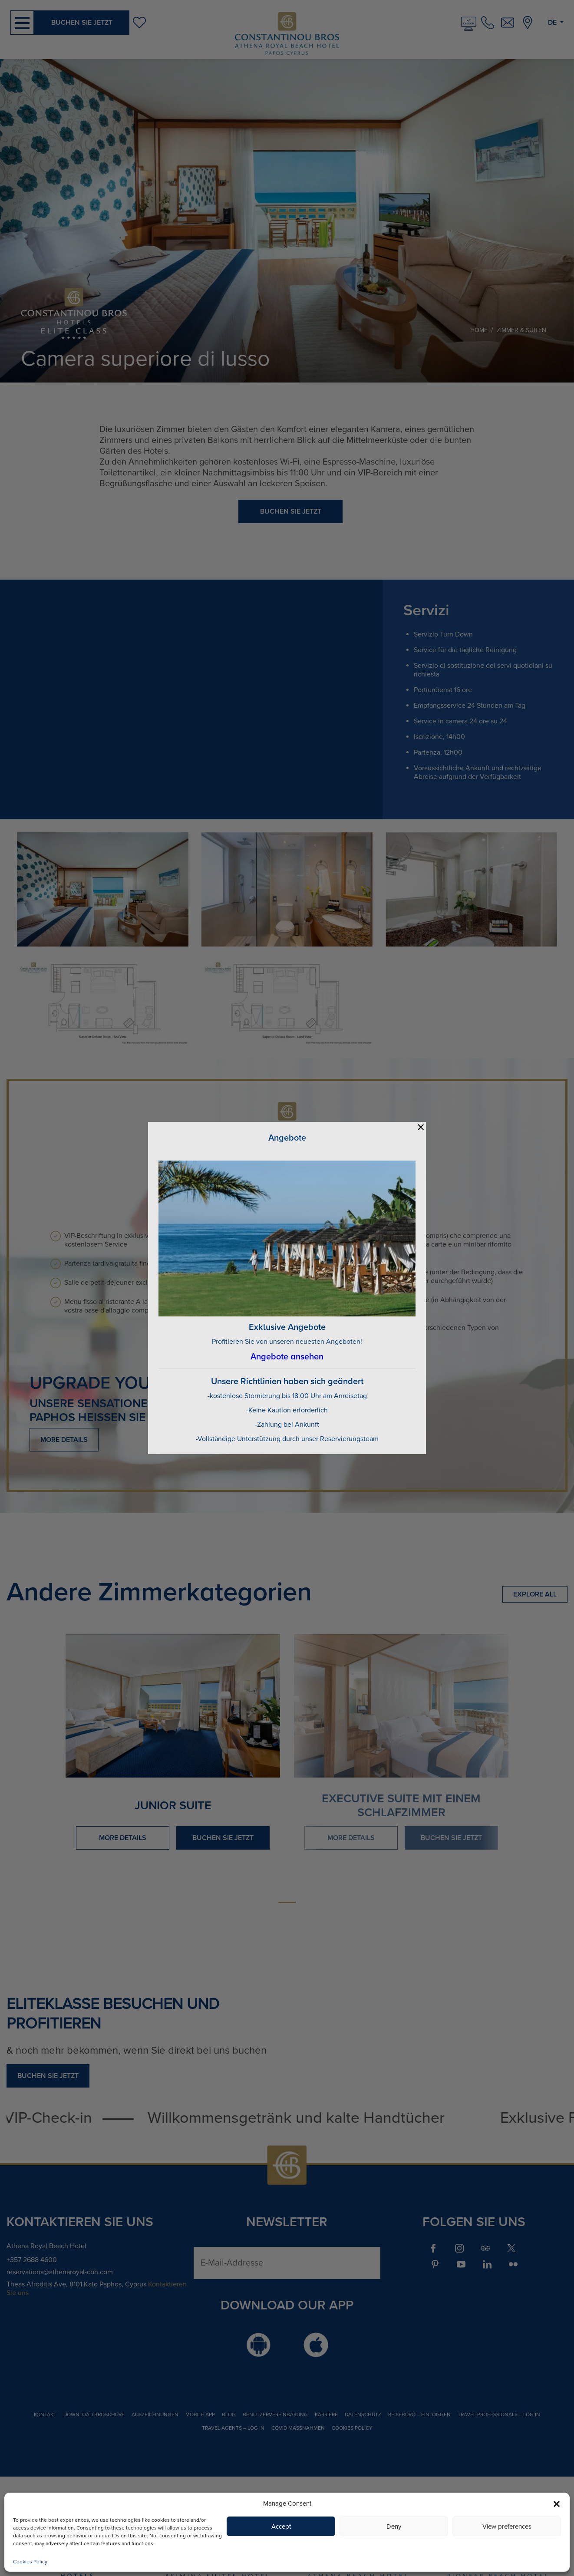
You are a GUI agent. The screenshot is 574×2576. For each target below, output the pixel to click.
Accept (281, 2526)
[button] (556, 2503)
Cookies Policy (30, 2562)
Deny (393, 2526)
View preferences (506, 2526)
